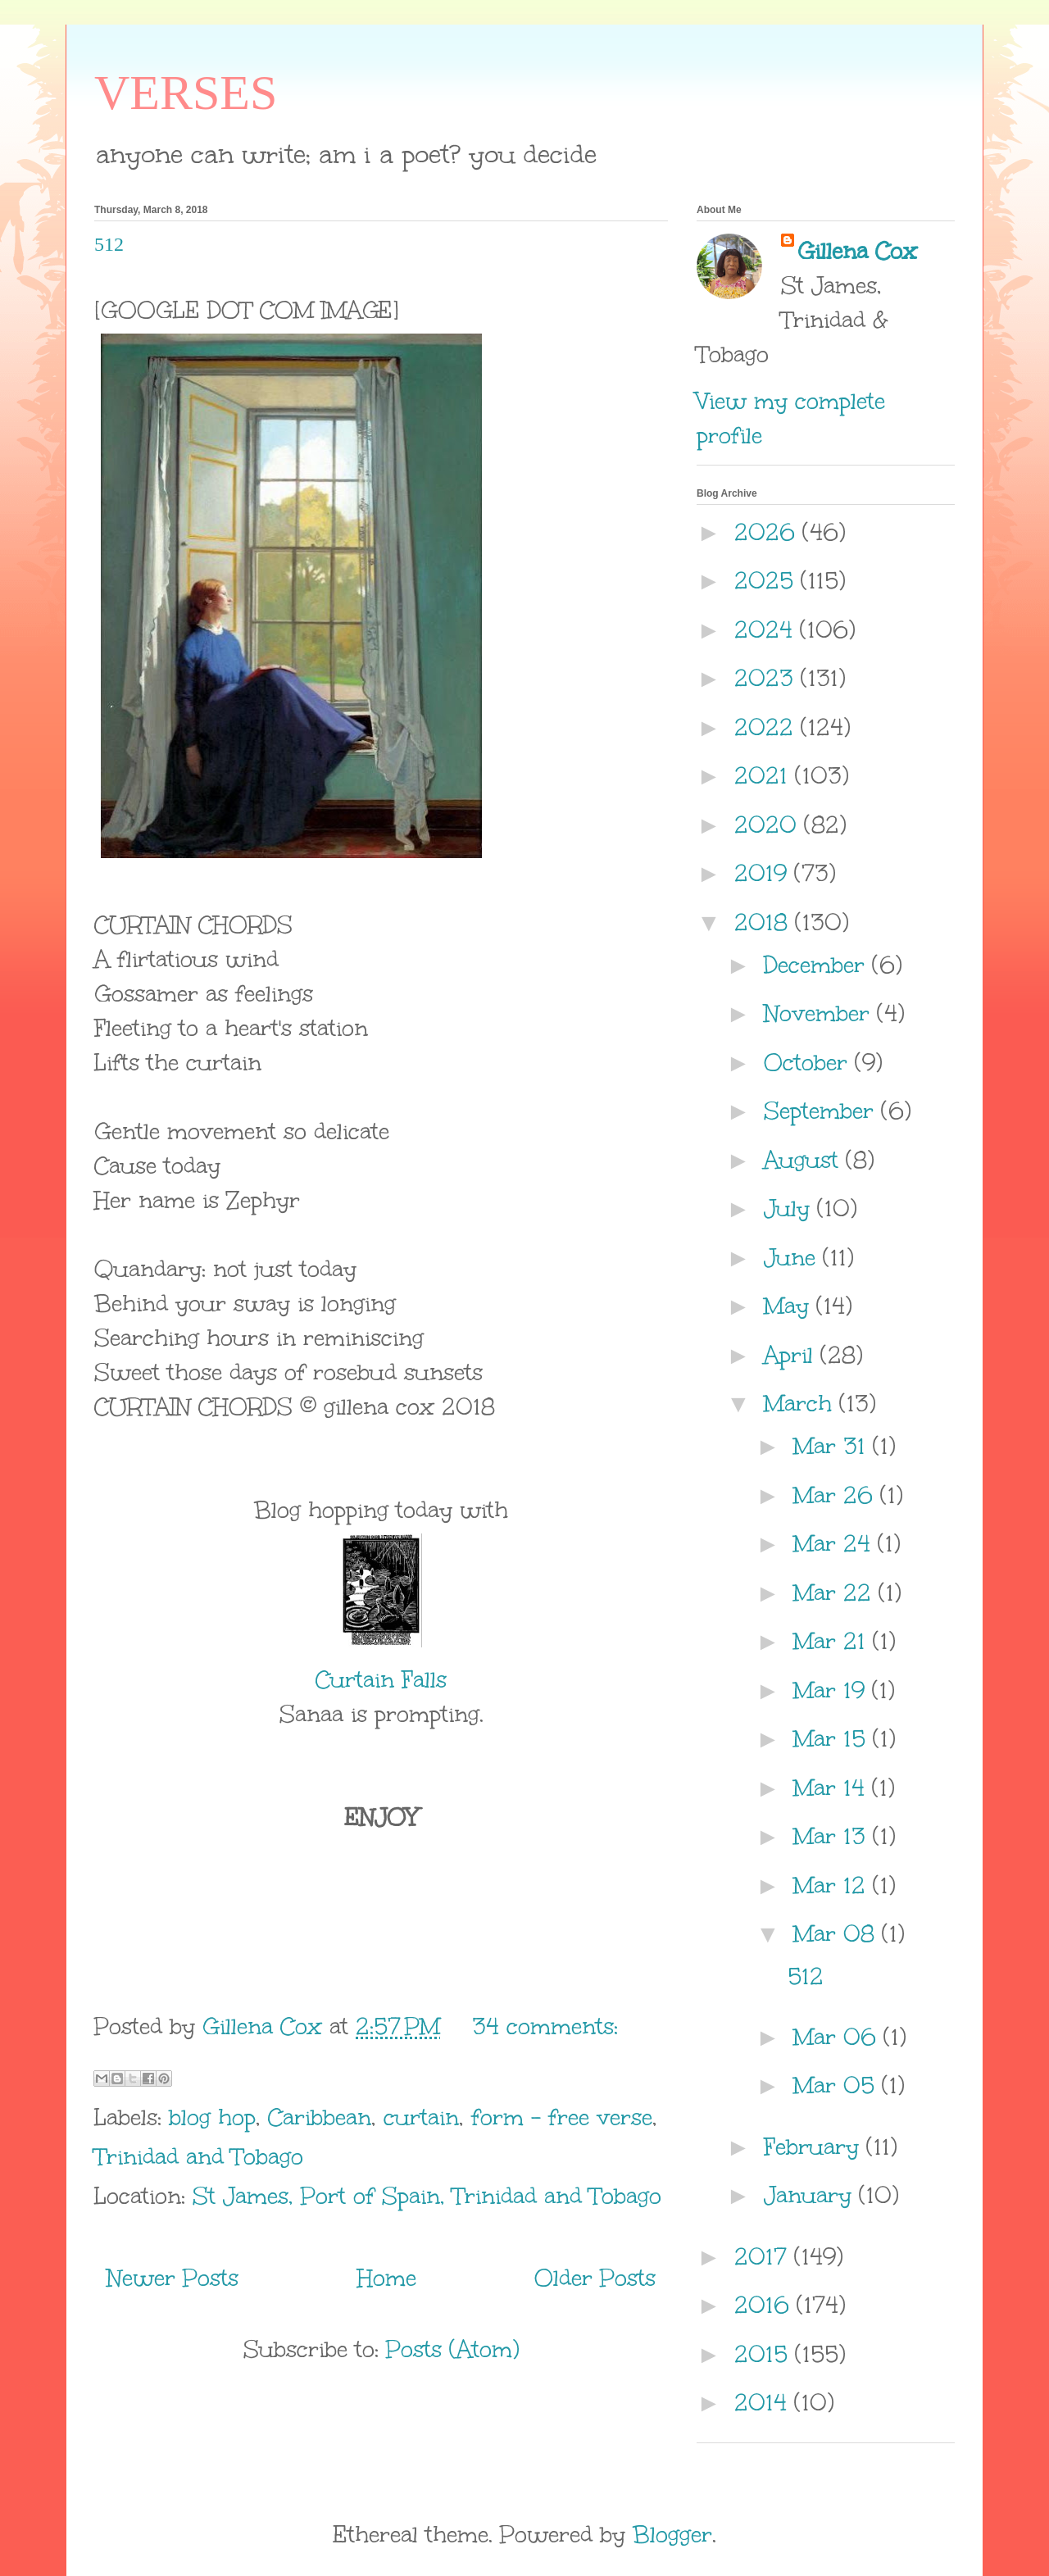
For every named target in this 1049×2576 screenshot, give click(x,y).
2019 (764, 873)
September (822, 1110)
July (790, 1208)
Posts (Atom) (453, 2349)
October (809, 1062)
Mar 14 (832, 1787)
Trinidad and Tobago (198, 2156)
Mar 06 (838, 2036)
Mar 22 (836, 1592)
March (801, 1403)
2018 (764, 922)
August (805, 1159)
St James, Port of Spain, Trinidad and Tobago (427, 2195)
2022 (767, 727)
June (793, 1257)
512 (109, 244)
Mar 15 (833, 1738)
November (820, 1013)
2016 (765, 2304)
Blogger (672, 2534)
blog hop (212, 2117)
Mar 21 (833, 1641)
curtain (421, 2117)
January (811, 2195)
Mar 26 (836, 1495)
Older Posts (595, 2277)
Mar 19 (832, 1690)
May (790, 1305)
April (792, 1355)
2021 (764, 775)
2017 (764, 2256)
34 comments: (545, 2026)
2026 (768, 532)
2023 (767, 678)
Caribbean (319, 2117)
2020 (769, 824)
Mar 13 (833, 1836)
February (815, 2146)
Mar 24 (835, 1543)
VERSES (185, 93)
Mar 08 (837, 1933)
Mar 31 (833, 1446)
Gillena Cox (857, 251)
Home (386, 2277)
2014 (764, 2402)
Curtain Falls (381, 1679)
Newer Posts (172, 2277)
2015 (764, 2354)
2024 (767, 629)
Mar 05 (837, 2085)
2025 (767, 580)
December (818, 964)
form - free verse (561, 2117)
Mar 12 (833, 1885)
